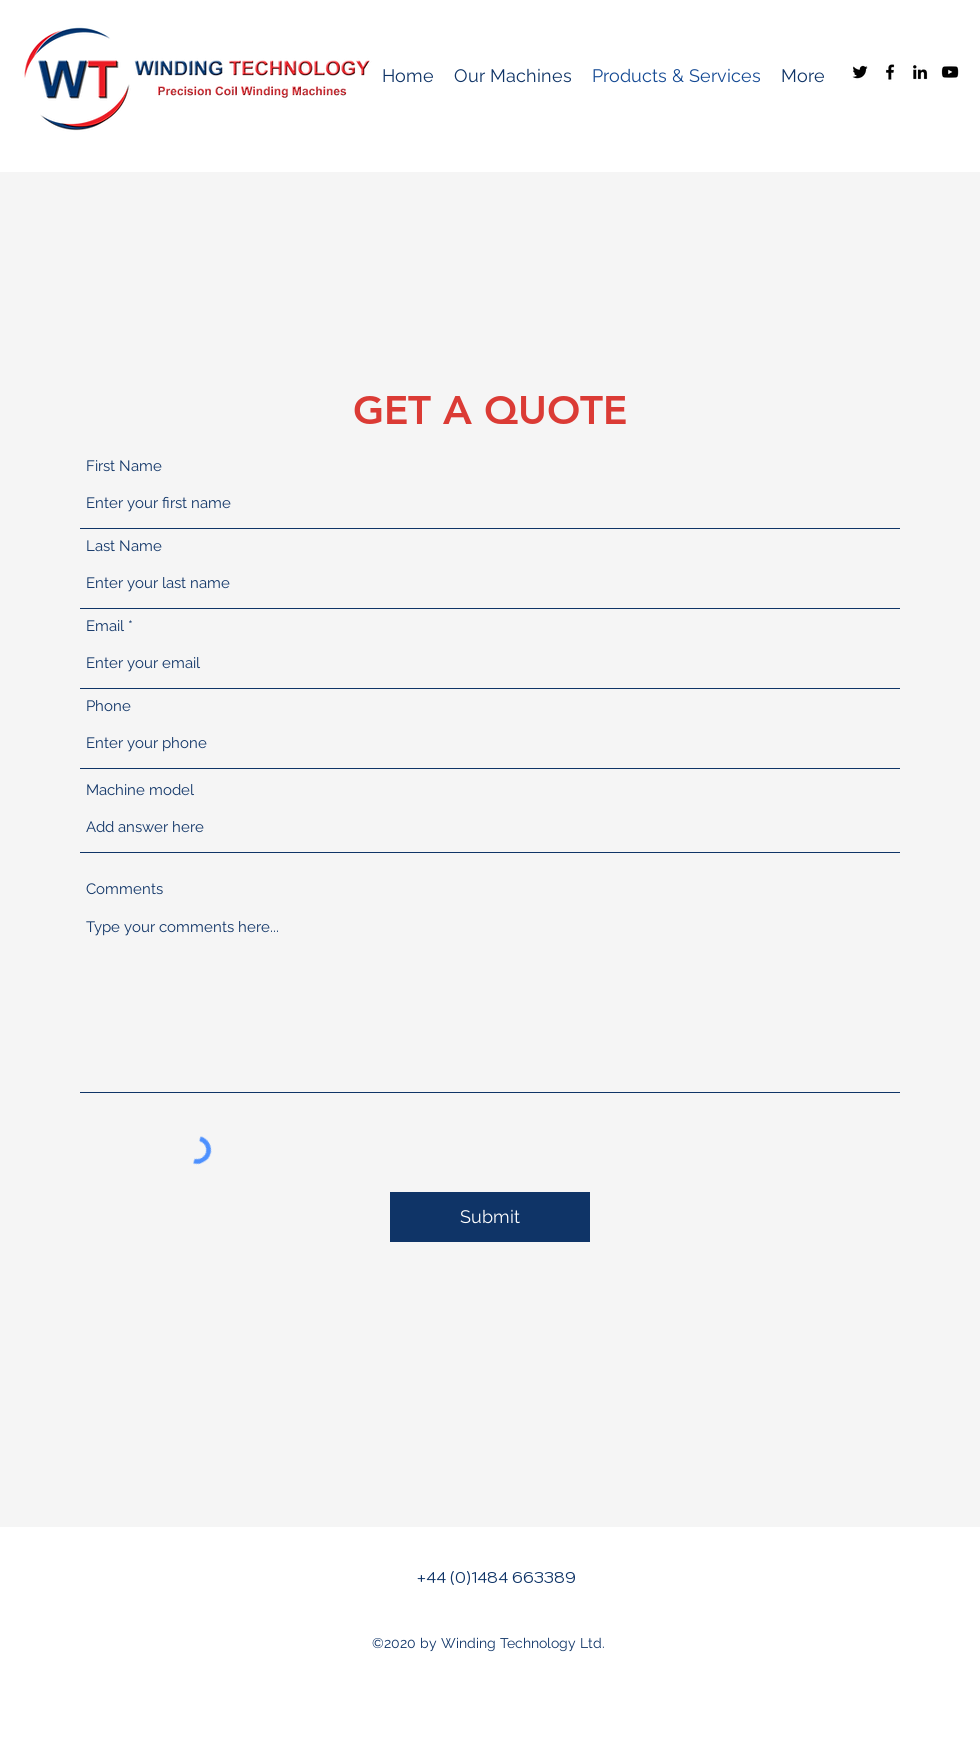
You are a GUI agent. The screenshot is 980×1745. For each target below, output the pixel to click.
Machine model (140, 790)
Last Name (124, 546)
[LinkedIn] (920, 72)
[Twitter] (860, 72)
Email (105, 626)
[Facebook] (890, 72)
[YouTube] (950, 72)
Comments (124, 889)
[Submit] (490, 1217)
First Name (124, 466)
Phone (108, 706)
